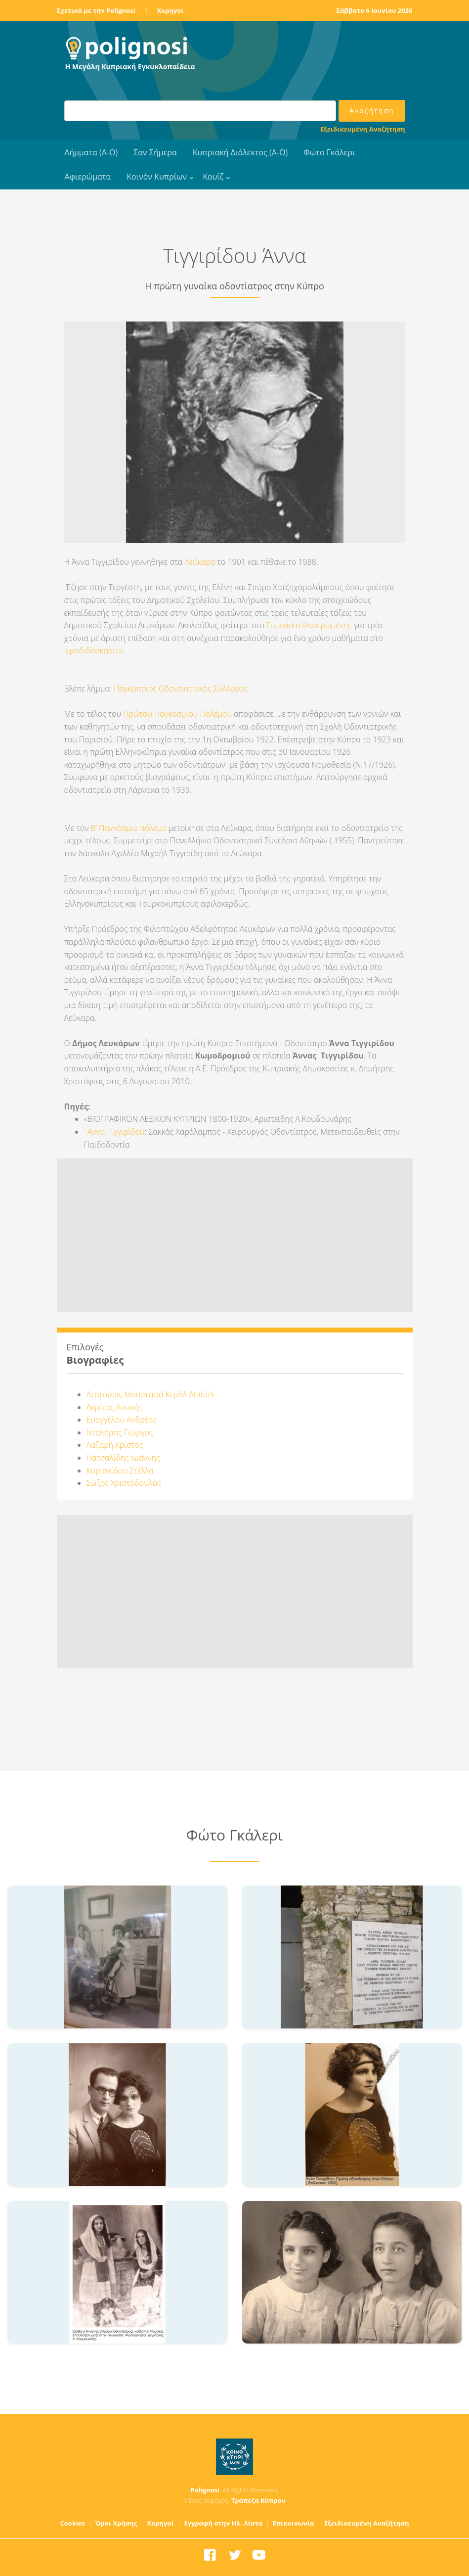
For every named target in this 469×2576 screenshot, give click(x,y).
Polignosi (205, 2489)
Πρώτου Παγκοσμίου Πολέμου (177, 713)
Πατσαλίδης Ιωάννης (123, 1457)
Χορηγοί (170, 10)
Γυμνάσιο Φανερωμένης (309, 625)
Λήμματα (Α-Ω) (91, 152)
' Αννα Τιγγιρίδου (114, 1131)
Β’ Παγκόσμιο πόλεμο (129, 828)
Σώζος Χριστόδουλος (123, 1482)
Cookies (72, 2523)
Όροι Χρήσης (116, 2523)
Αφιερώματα (88, 176)
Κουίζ (213, 176)
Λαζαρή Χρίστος (114, 1444)
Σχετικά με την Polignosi (96, 10)
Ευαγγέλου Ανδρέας (121, 1419)
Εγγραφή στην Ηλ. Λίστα (223, 2523)
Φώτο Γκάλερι (329, 152)
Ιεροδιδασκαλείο (93, 650)
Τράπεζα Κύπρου (258, 2500)
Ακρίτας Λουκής (114, 1407)
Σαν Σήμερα (154, 152)
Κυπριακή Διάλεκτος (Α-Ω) (240, 152)
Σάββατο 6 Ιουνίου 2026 (374, 10)
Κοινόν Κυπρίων (157, 176)
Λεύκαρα (200, 561)
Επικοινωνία (293, 2523)
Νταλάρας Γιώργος (119, 1432)
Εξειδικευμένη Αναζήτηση (362, 129)
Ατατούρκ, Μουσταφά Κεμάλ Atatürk (150, 1394)
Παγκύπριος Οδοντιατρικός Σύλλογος (180, 688)
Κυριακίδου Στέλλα (120, 1470)
